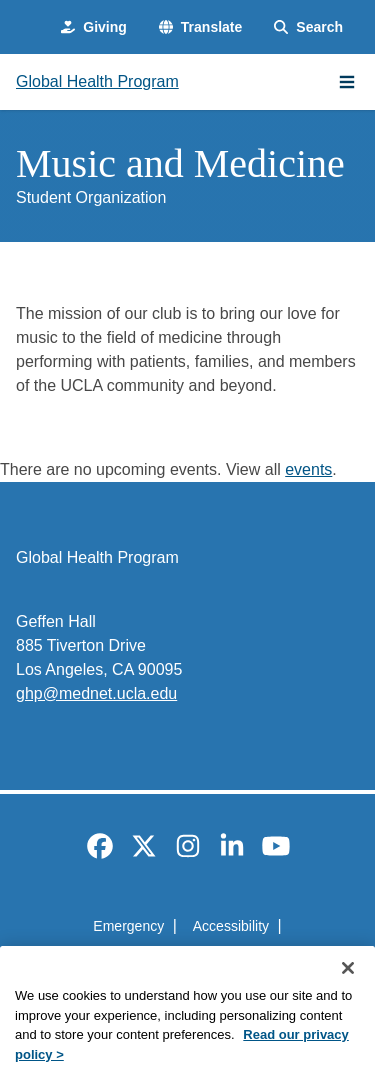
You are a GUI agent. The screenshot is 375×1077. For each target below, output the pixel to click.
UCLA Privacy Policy (181, 962)
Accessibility (231, 926)
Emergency (128, 926)
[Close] (348, 990)
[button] (200, 27)
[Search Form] (308, 27)
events (308, 469)
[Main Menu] (347, 82)
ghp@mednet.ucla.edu (96, 693)
